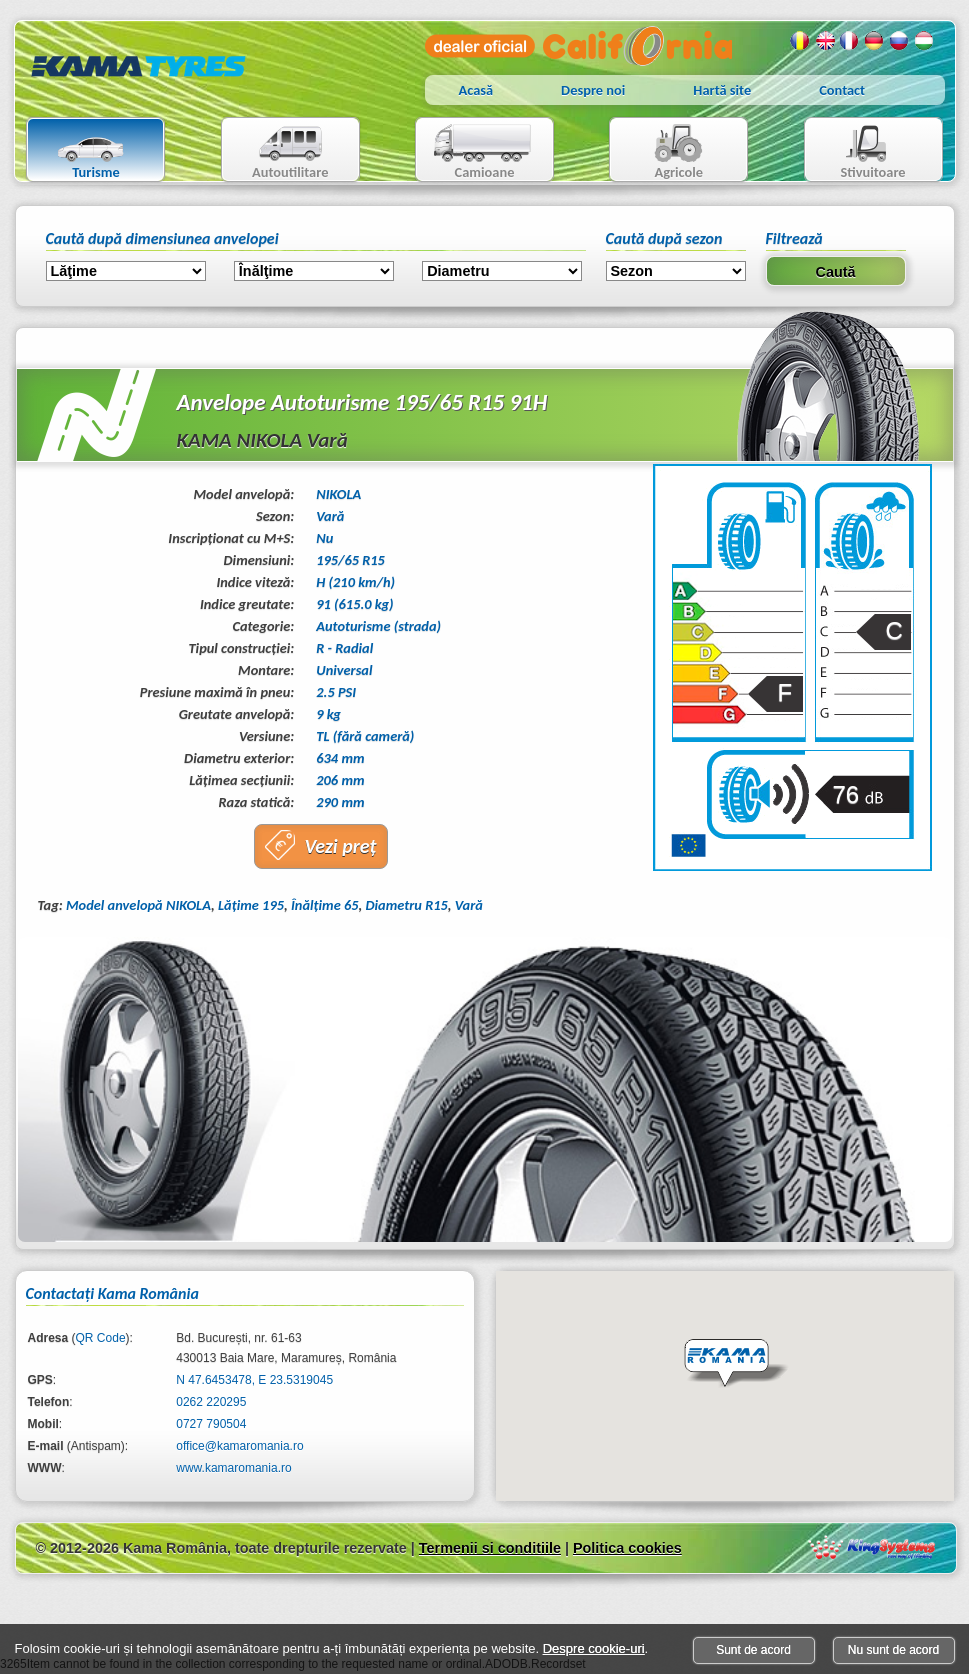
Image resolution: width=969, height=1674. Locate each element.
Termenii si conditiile (490, 1548)
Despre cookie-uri (594, 1648)
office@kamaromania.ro (239, 1446)
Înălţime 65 (325, 905)
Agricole (658, 151)
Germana (875, 41)
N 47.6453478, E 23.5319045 (254, 1380)
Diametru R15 (407, 905)
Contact (842, 90)
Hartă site (722, 90)
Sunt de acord (753, 1650)
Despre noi (593, 90)
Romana (800, 41)
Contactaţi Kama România (112, 1293)
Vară (469, 905)
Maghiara (925, 41)
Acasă (476, 90)
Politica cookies (627, 1548)
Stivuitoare (855, 151)
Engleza (825, 41)
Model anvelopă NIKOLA (138, 905)
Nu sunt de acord (893, 1650)
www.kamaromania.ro (233, 1468)
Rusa (900, 41)
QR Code (101, 1338)
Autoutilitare (275, 151)
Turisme (78, 151)
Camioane (476, 151)
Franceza (850, 41)
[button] (736, 1364)
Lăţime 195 (251, 905)
